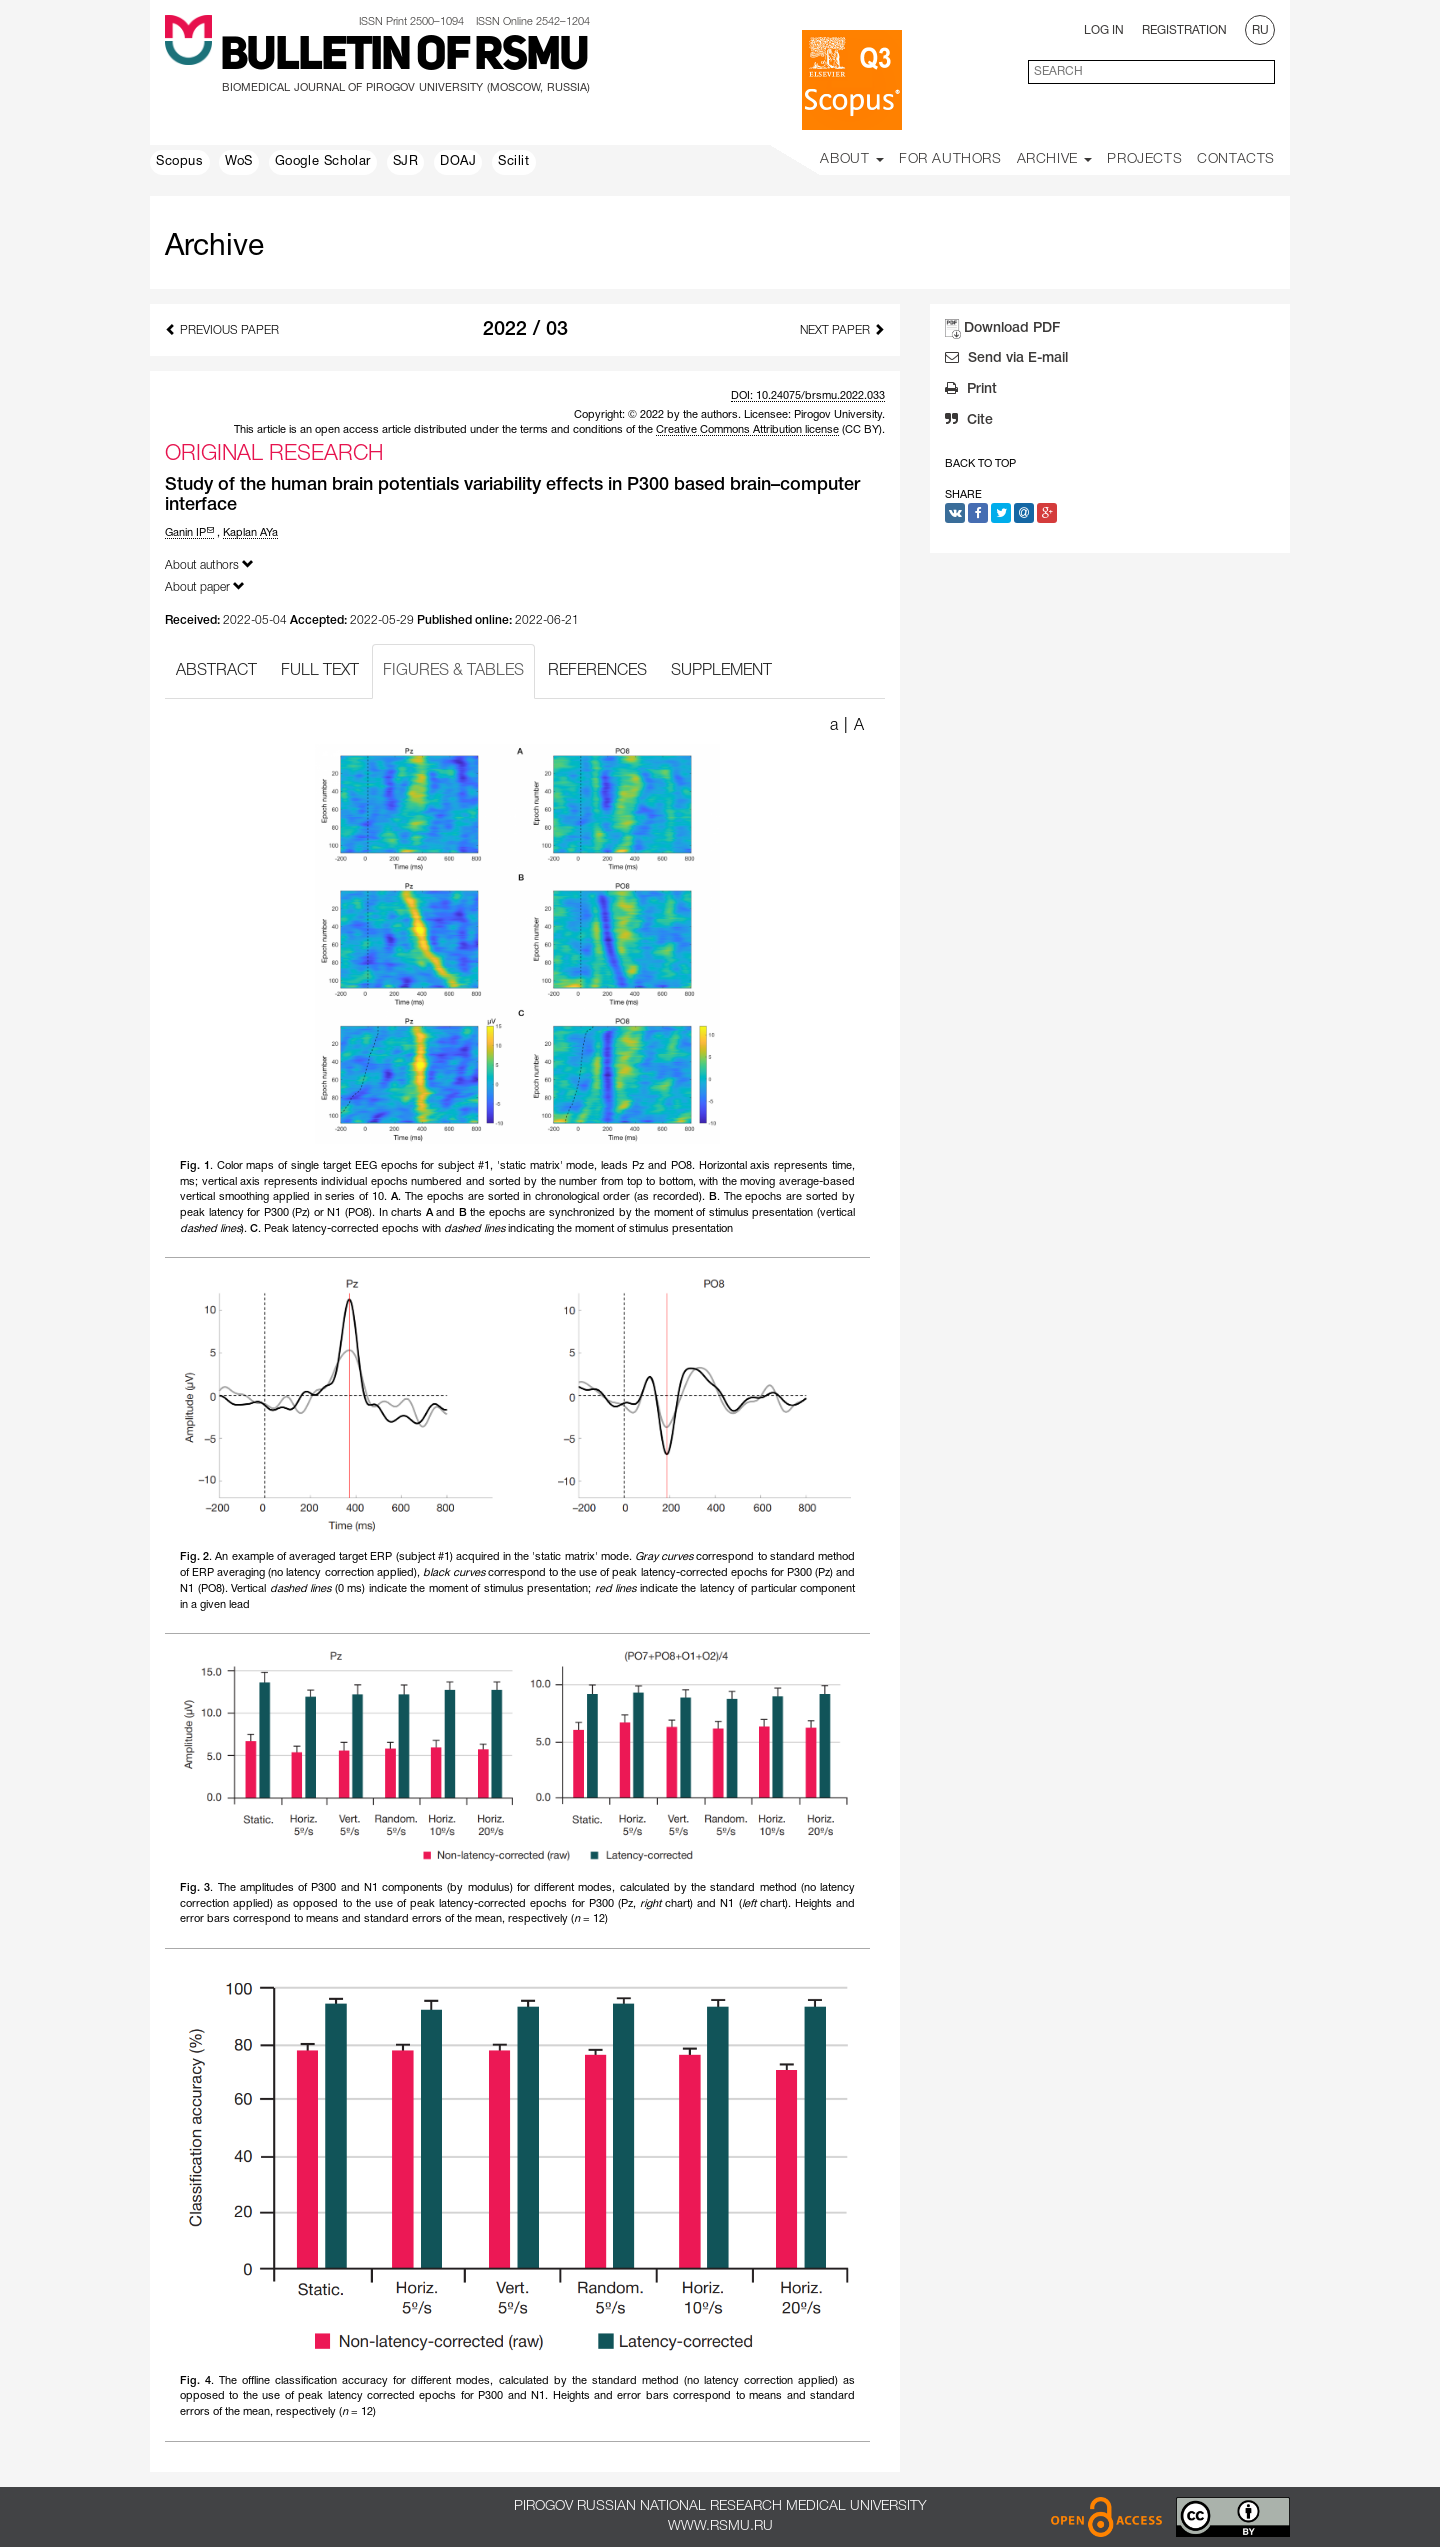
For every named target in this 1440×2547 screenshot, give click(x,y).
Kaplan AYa (250, 533)
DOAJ (458, 162)
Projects (1144, 159)
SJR (406, 162)
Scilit (514, 162)
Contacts (1236, 159)
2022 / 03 (525, 330)
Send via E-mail (1006, 360)
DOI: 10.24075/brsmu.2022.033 (808, 396)
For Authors (950, 159)
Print (971, 391)
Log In (1104, 30)
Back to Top (980, 464)
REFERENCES (597, 671)
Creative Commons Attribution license (747, 430)
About (852, 159)
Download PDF (1012, 328)
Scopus (180, 162)
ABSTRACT (216, 671)
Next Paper (842, 329)
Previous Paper (222, 329)
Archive (1055, 159)
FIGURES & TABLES (453, 671)
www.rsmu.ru (720, 2526)
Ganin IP (189, 533)
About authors (209, 564)
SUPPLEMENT (721, 671)
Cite (969, 422)
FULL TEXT (320, 671)
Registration (1184, 30)
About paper (205, 586)
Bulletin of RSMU (404, 57)
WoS (239, 162)
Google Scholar (323, 162)
